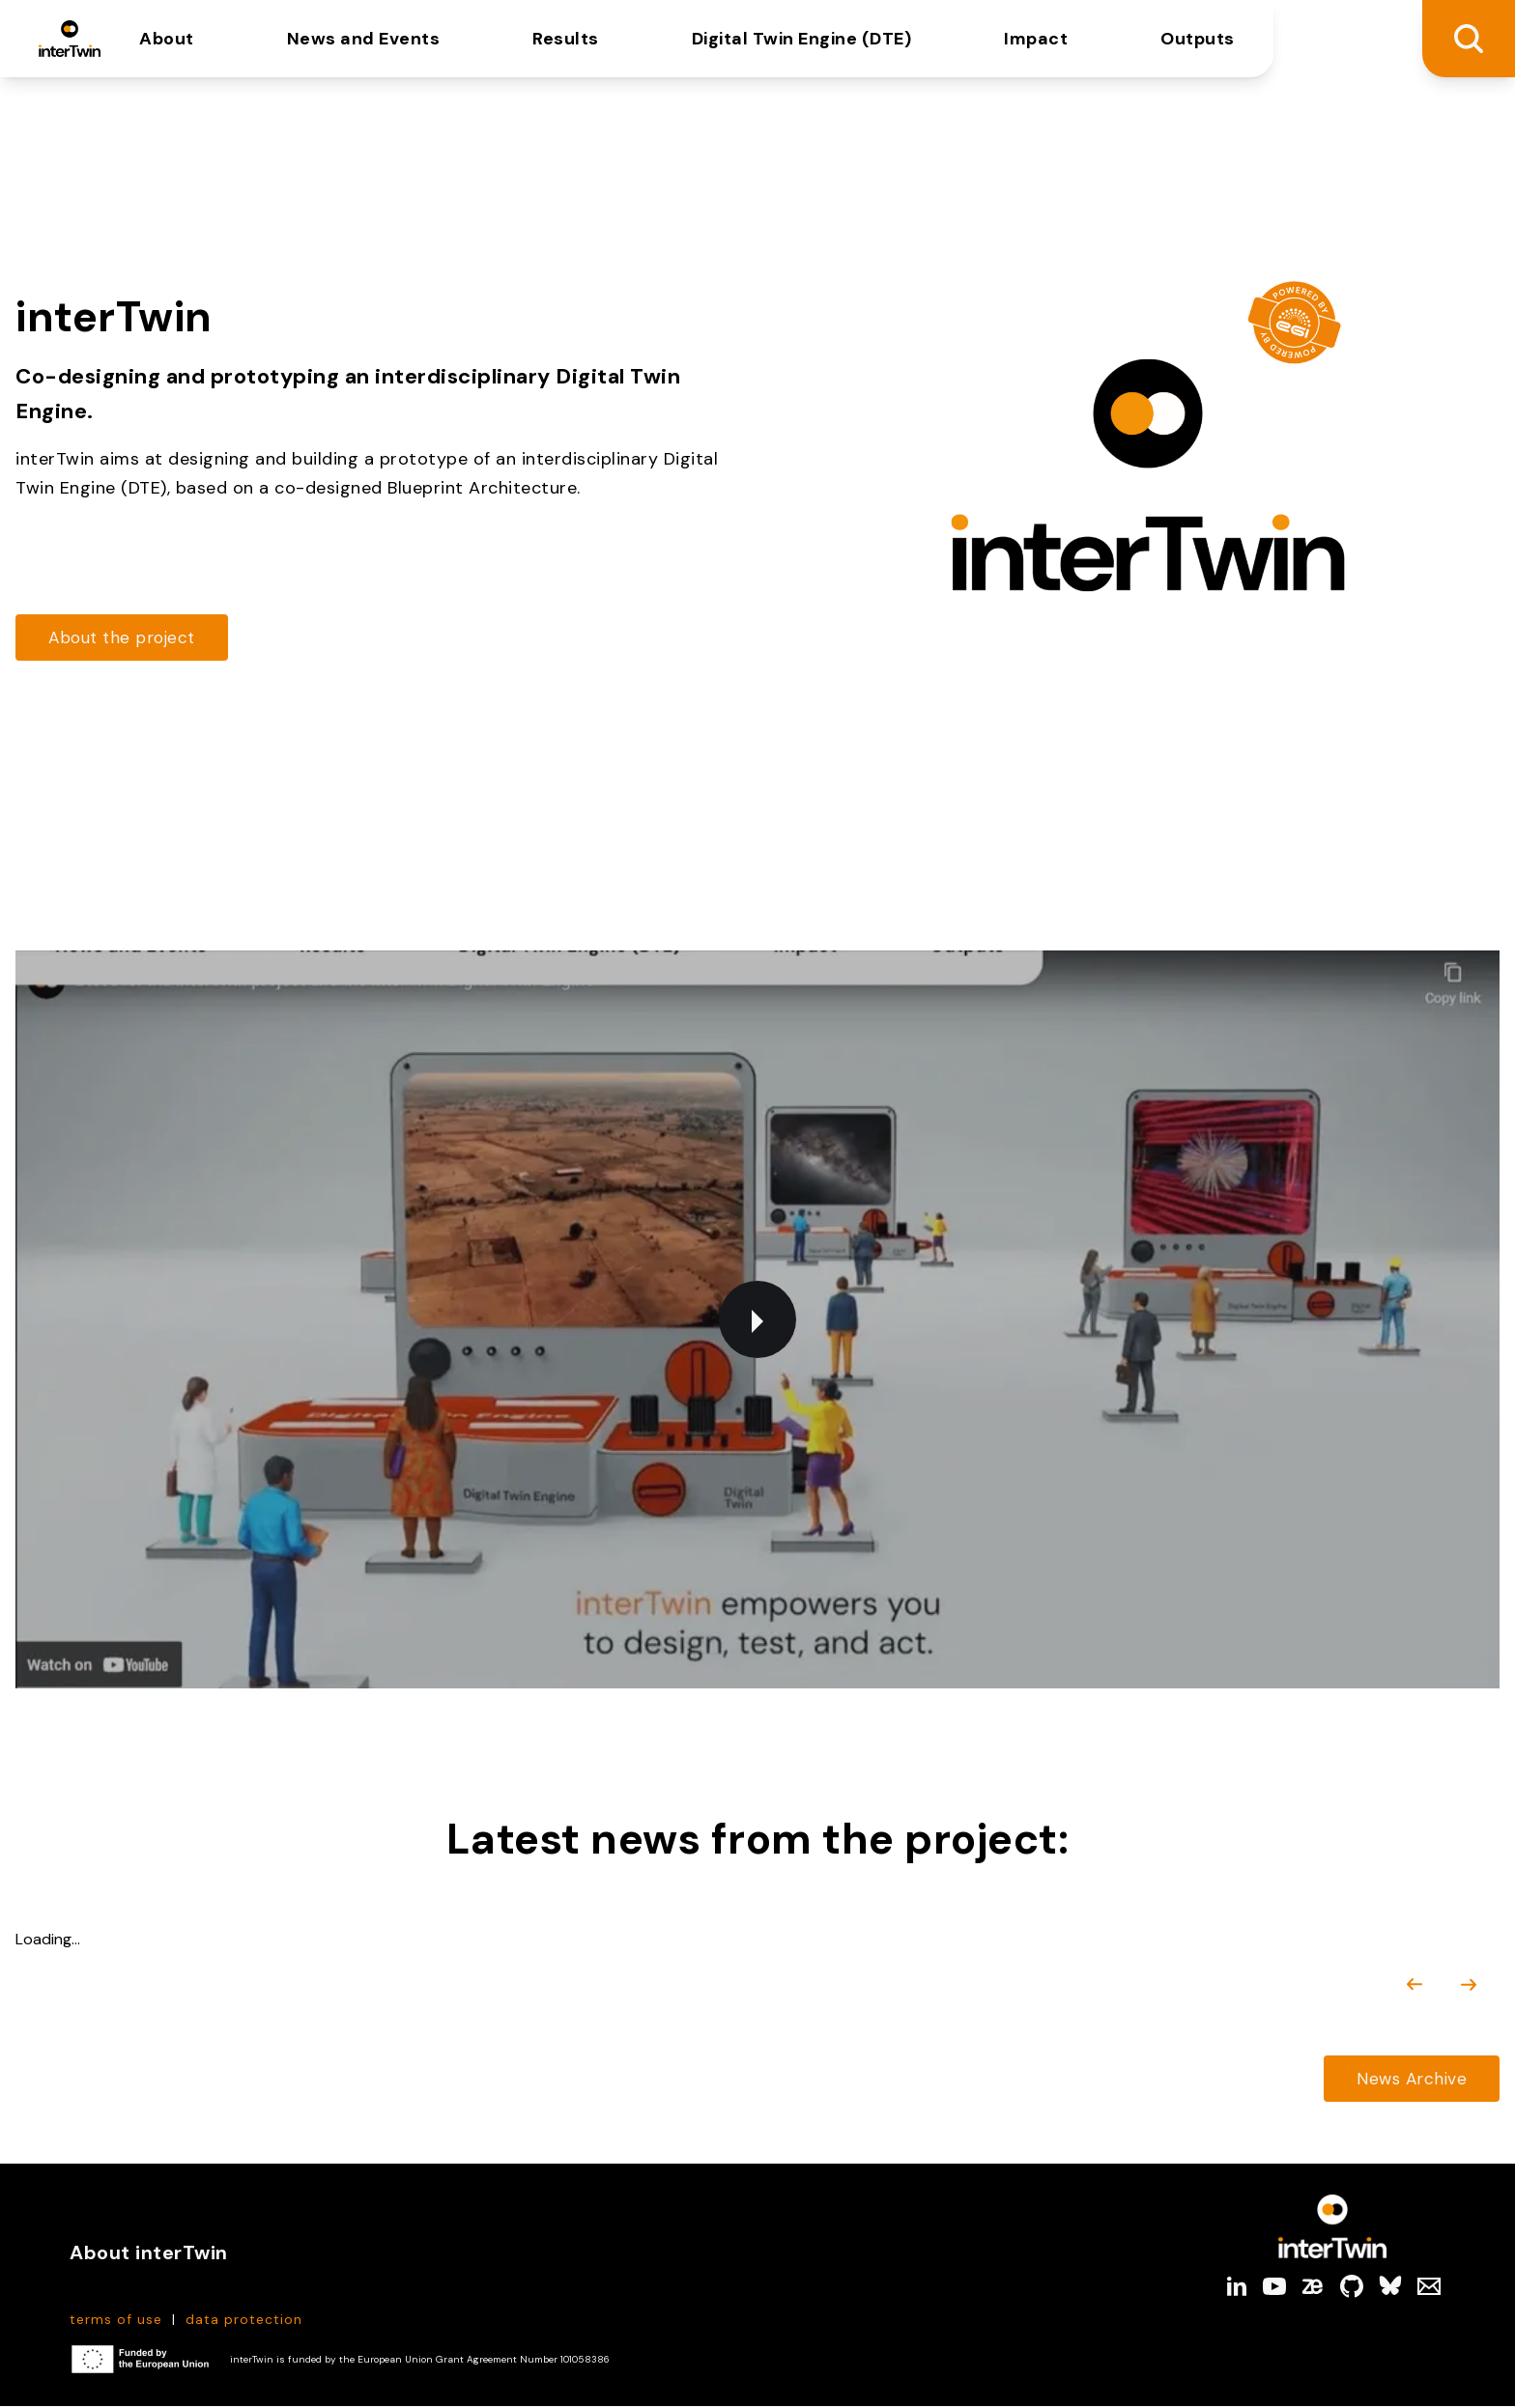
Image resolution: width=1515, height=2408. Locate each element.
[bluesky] (1390, 2288)
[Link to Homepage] (1332, 2228)
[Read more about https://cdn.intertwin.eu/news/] (1410, 2079)
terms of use (116, 2321)
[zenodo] (1313, 2288)
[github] (1351, 2288)
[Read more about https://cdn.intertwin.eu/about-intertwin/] (125, 637)
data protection (244, 2321)
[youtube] (1274, 2288)
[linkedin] (1235, 2288)
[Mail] (1429, 2288)
